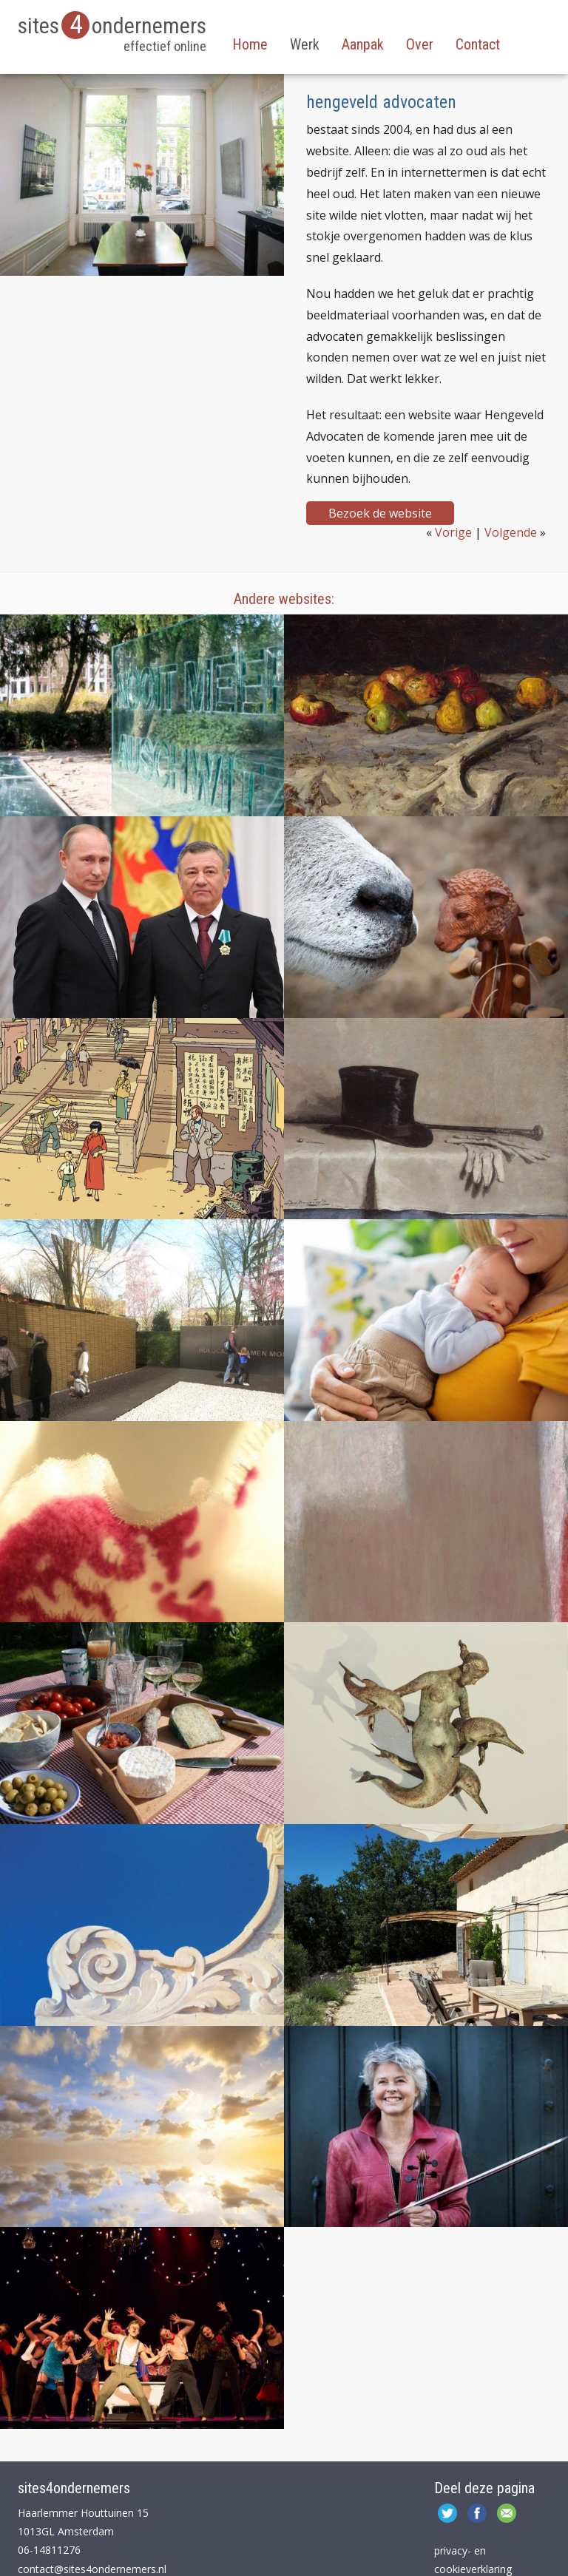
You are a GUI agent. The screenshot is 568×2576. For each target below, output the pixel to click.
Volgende (510, 532)
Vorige (453, 532)
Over (419, 44)
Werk (305, 44)
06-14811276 (49, 2550)
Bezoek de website (380, 513)
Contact (478, 44)
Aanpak (363, 44)
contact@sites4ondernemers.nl (92, 2569)
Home (250, 44)
